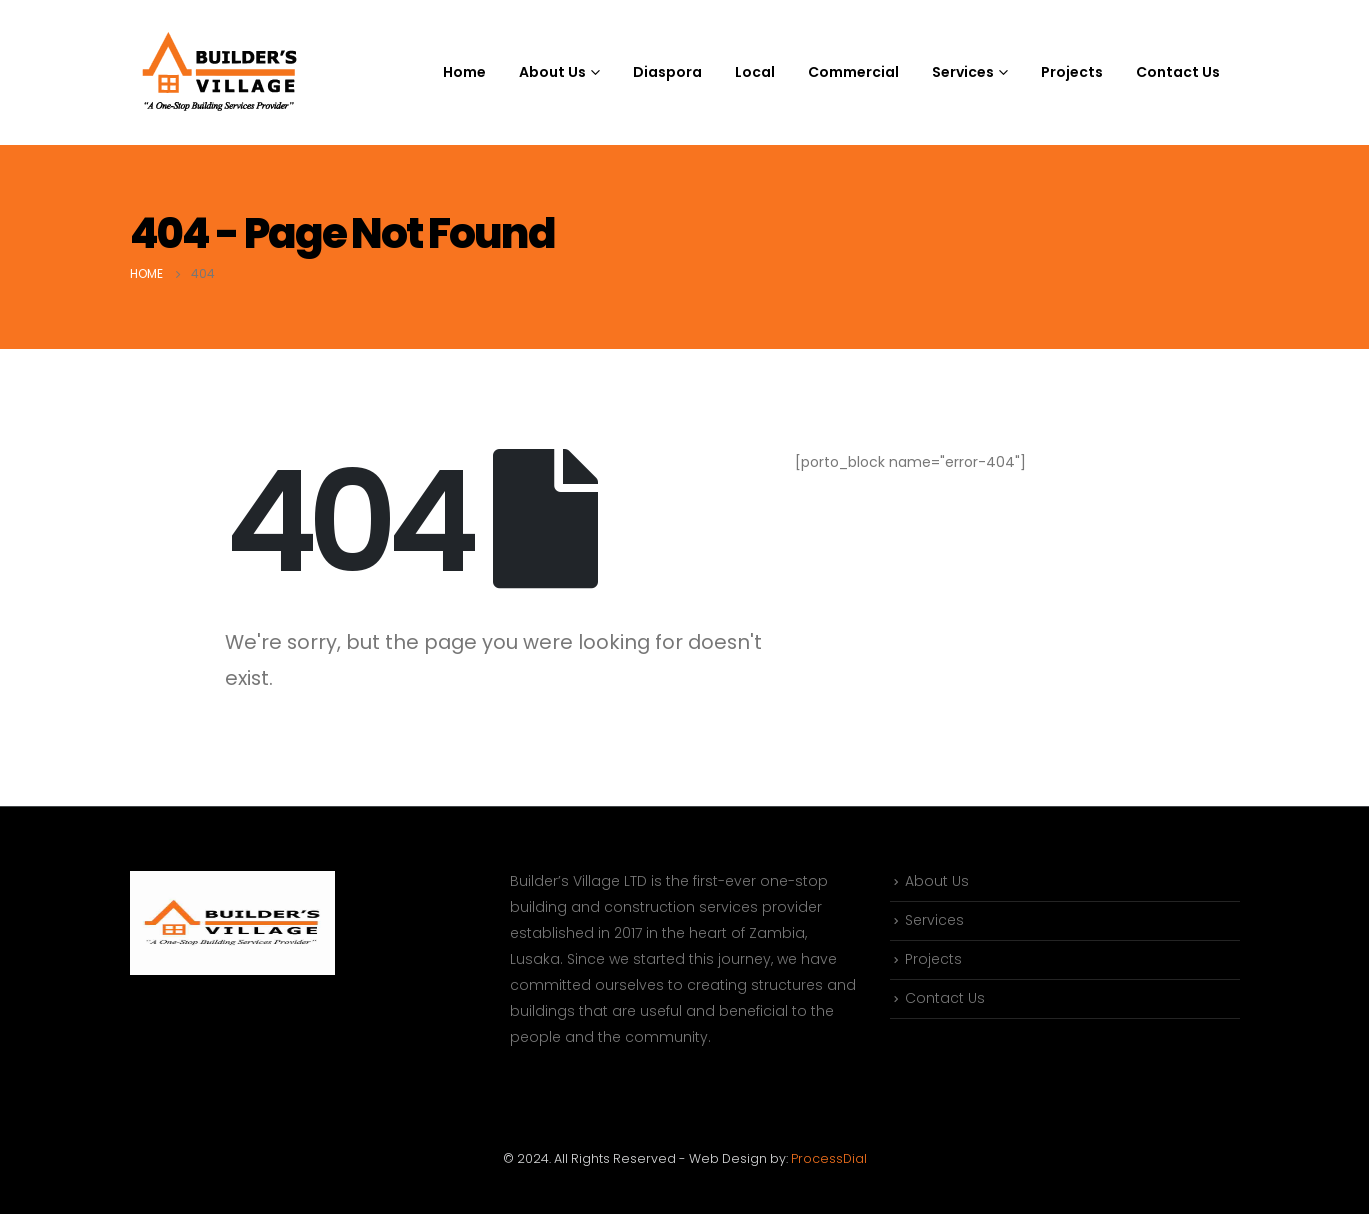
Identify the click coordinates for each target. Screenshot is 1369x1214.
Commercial (853, 72)
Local (755, 72)
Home (464, 72)
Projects (1072, 72)
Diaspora (667, 72)
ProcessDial (829, 1158)
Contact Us (1178, 72)
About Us (937, 882)
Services (934, 922)
